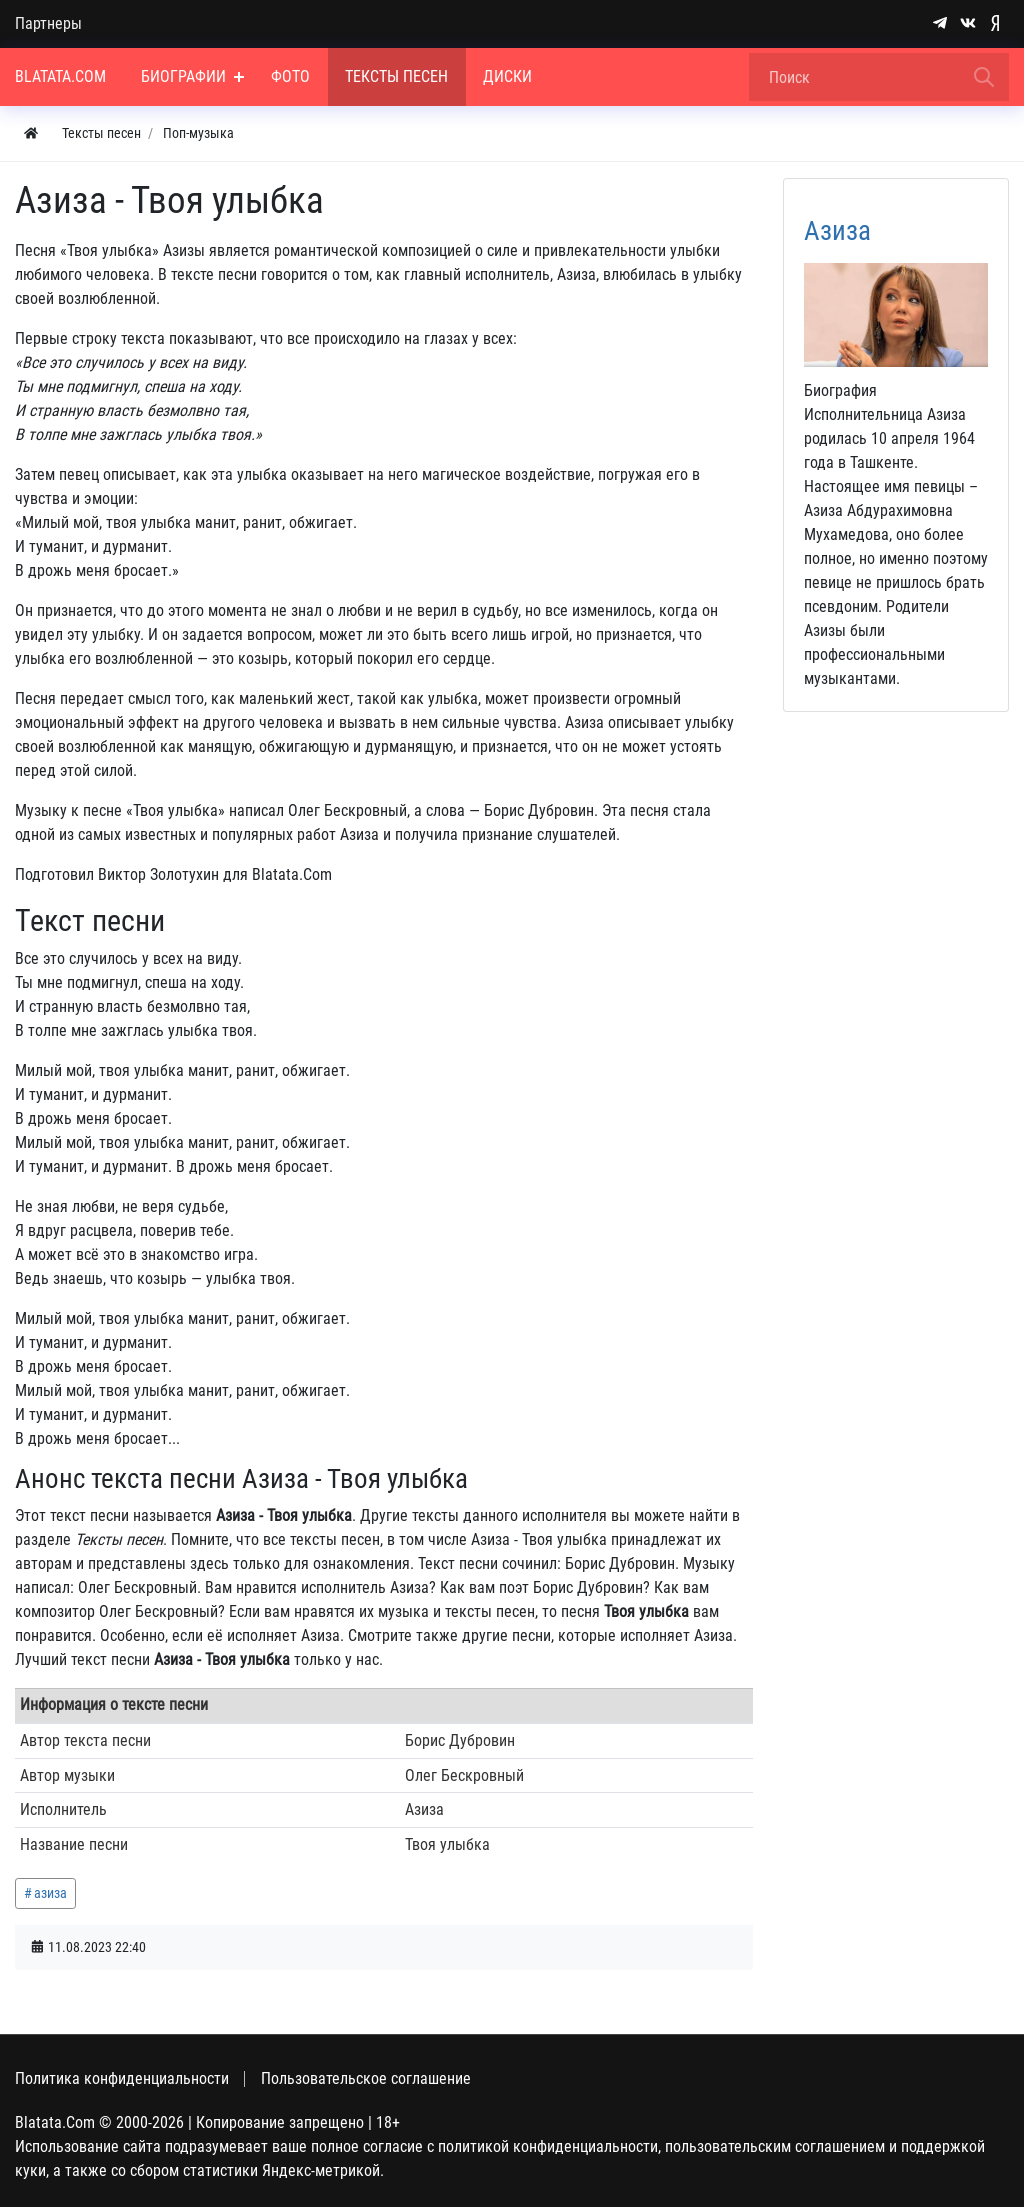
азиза (50, 1893)
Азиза (837, 231)
